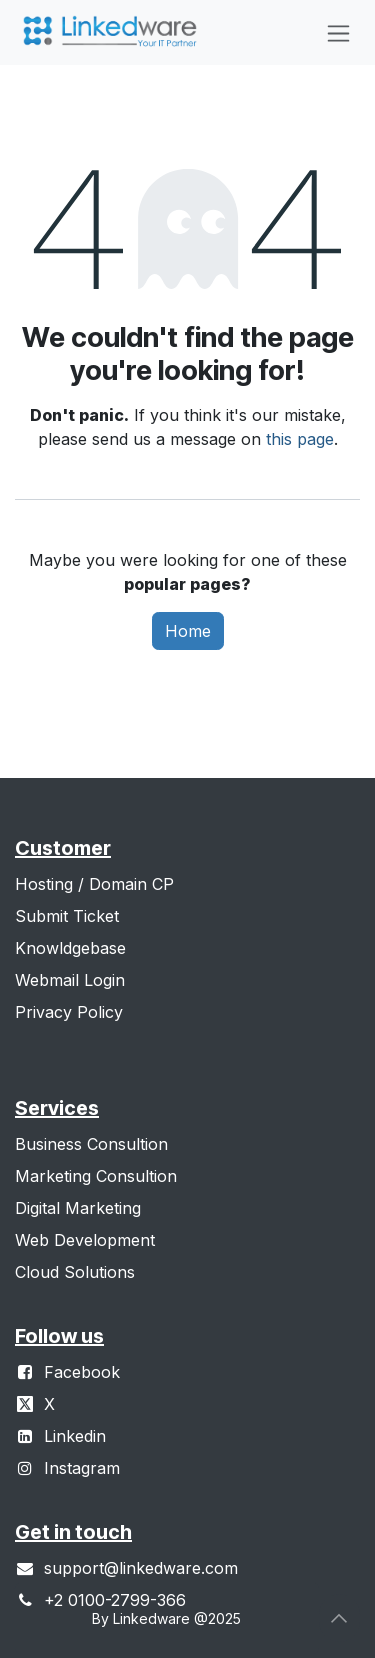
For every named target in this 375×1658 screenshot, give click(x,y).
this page (300, 439)
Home (188, 631)
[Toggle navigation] (338, 32)
